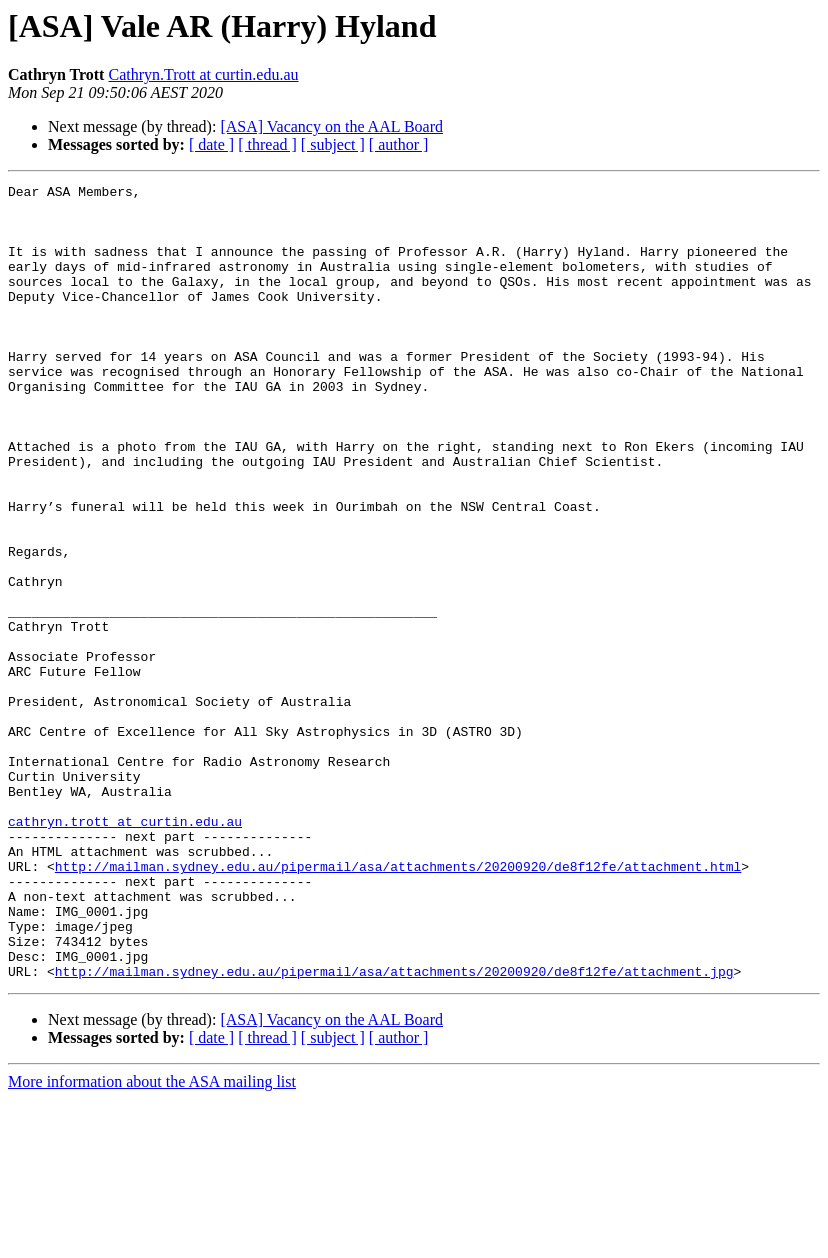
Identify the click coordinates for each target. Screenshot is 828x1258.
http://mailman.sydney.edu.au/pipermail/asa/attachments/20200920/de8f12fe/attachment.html (398, 1004)
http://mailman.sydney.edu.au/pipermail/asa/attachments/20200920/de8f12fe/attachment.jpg (394, 1130)
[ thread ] (267, 144)
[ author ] (399, 144)
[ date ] (211, 144)
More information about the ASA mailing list (152, 1240)
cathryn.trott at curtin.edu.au (125, 950)
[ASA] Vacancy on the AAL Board (331, 126)
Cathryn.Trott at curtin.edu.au (203, 74)
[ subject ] (333, 144)
